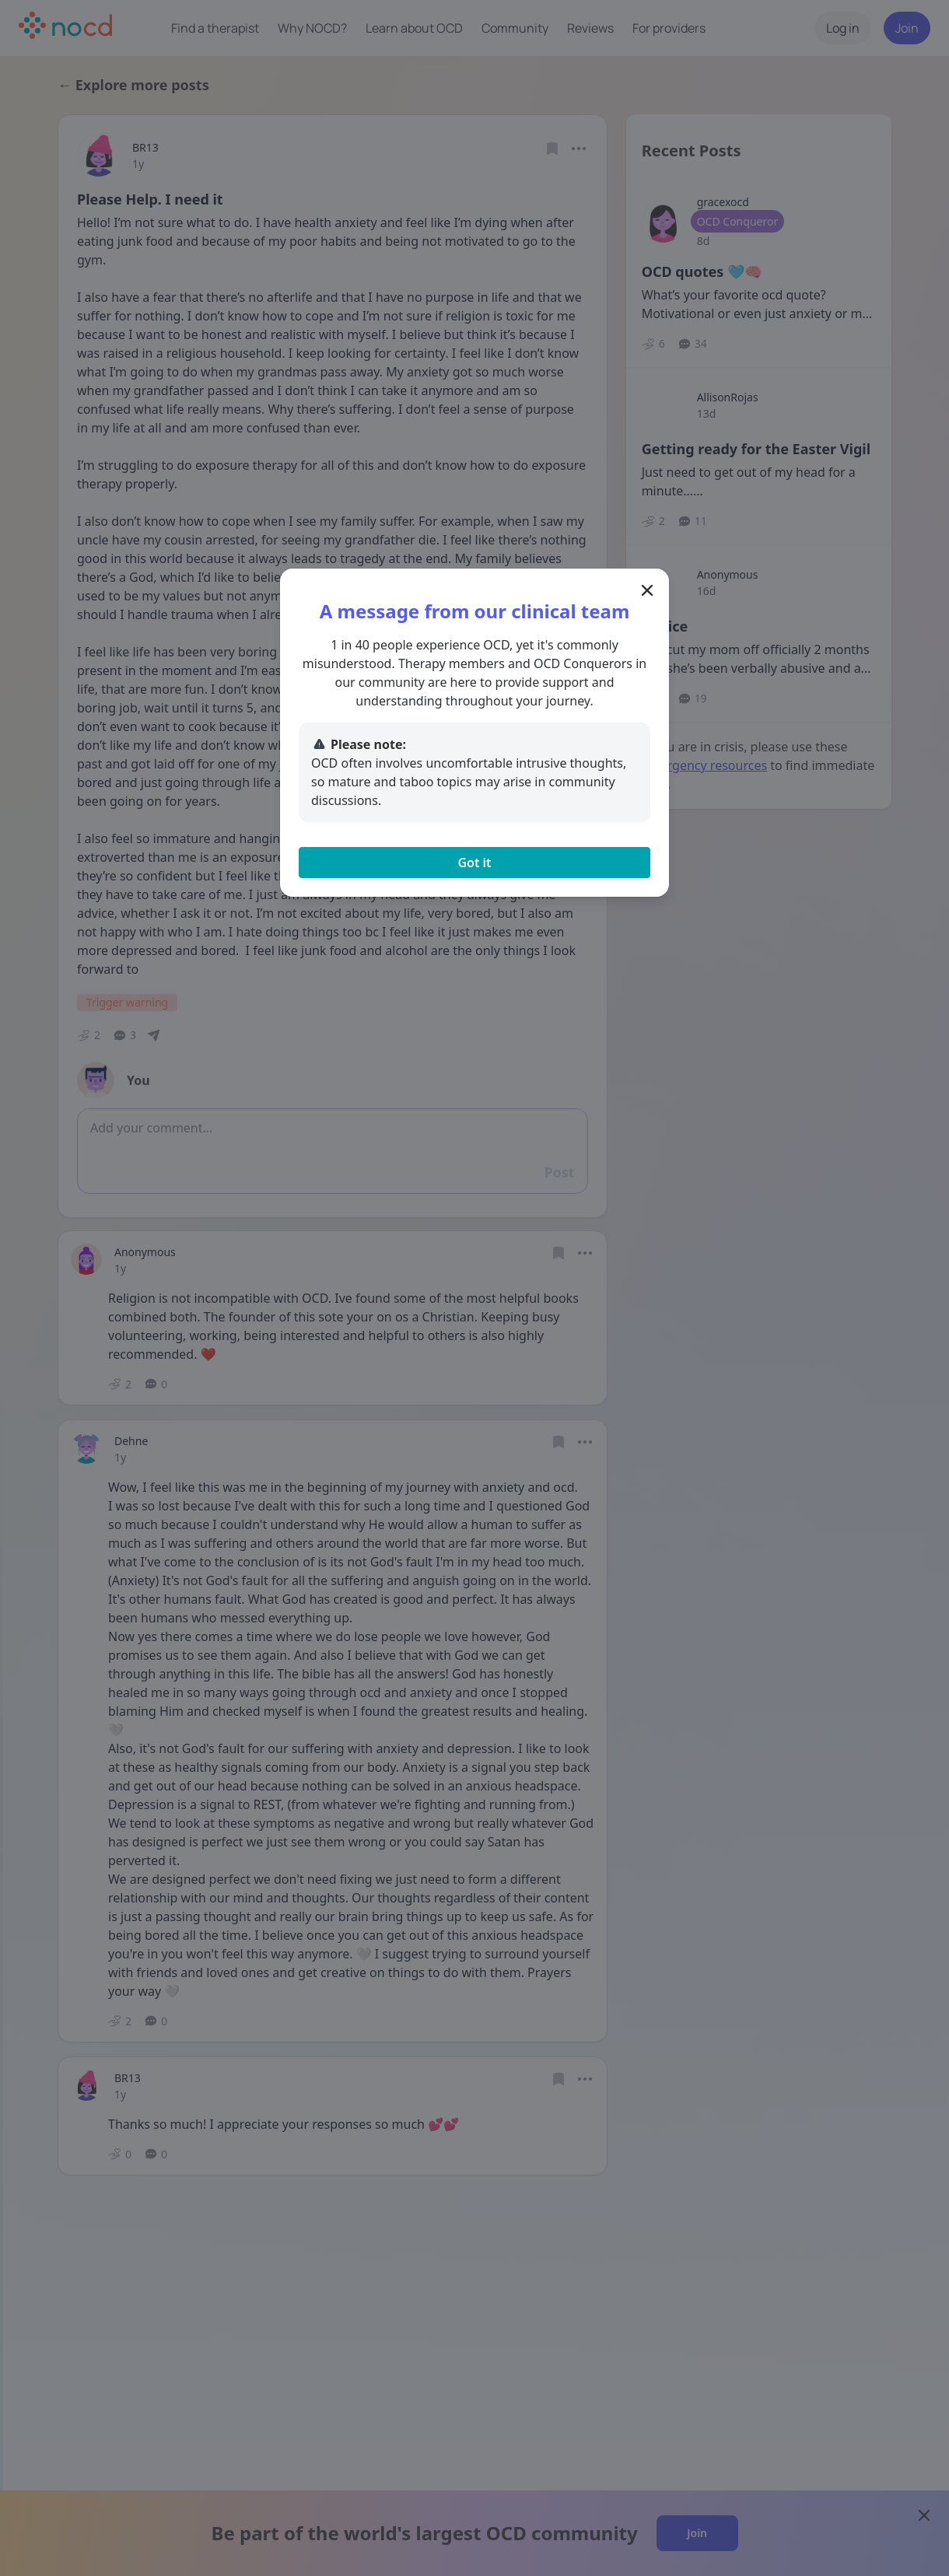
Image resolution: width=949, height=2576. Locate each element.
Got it (474, 862)
